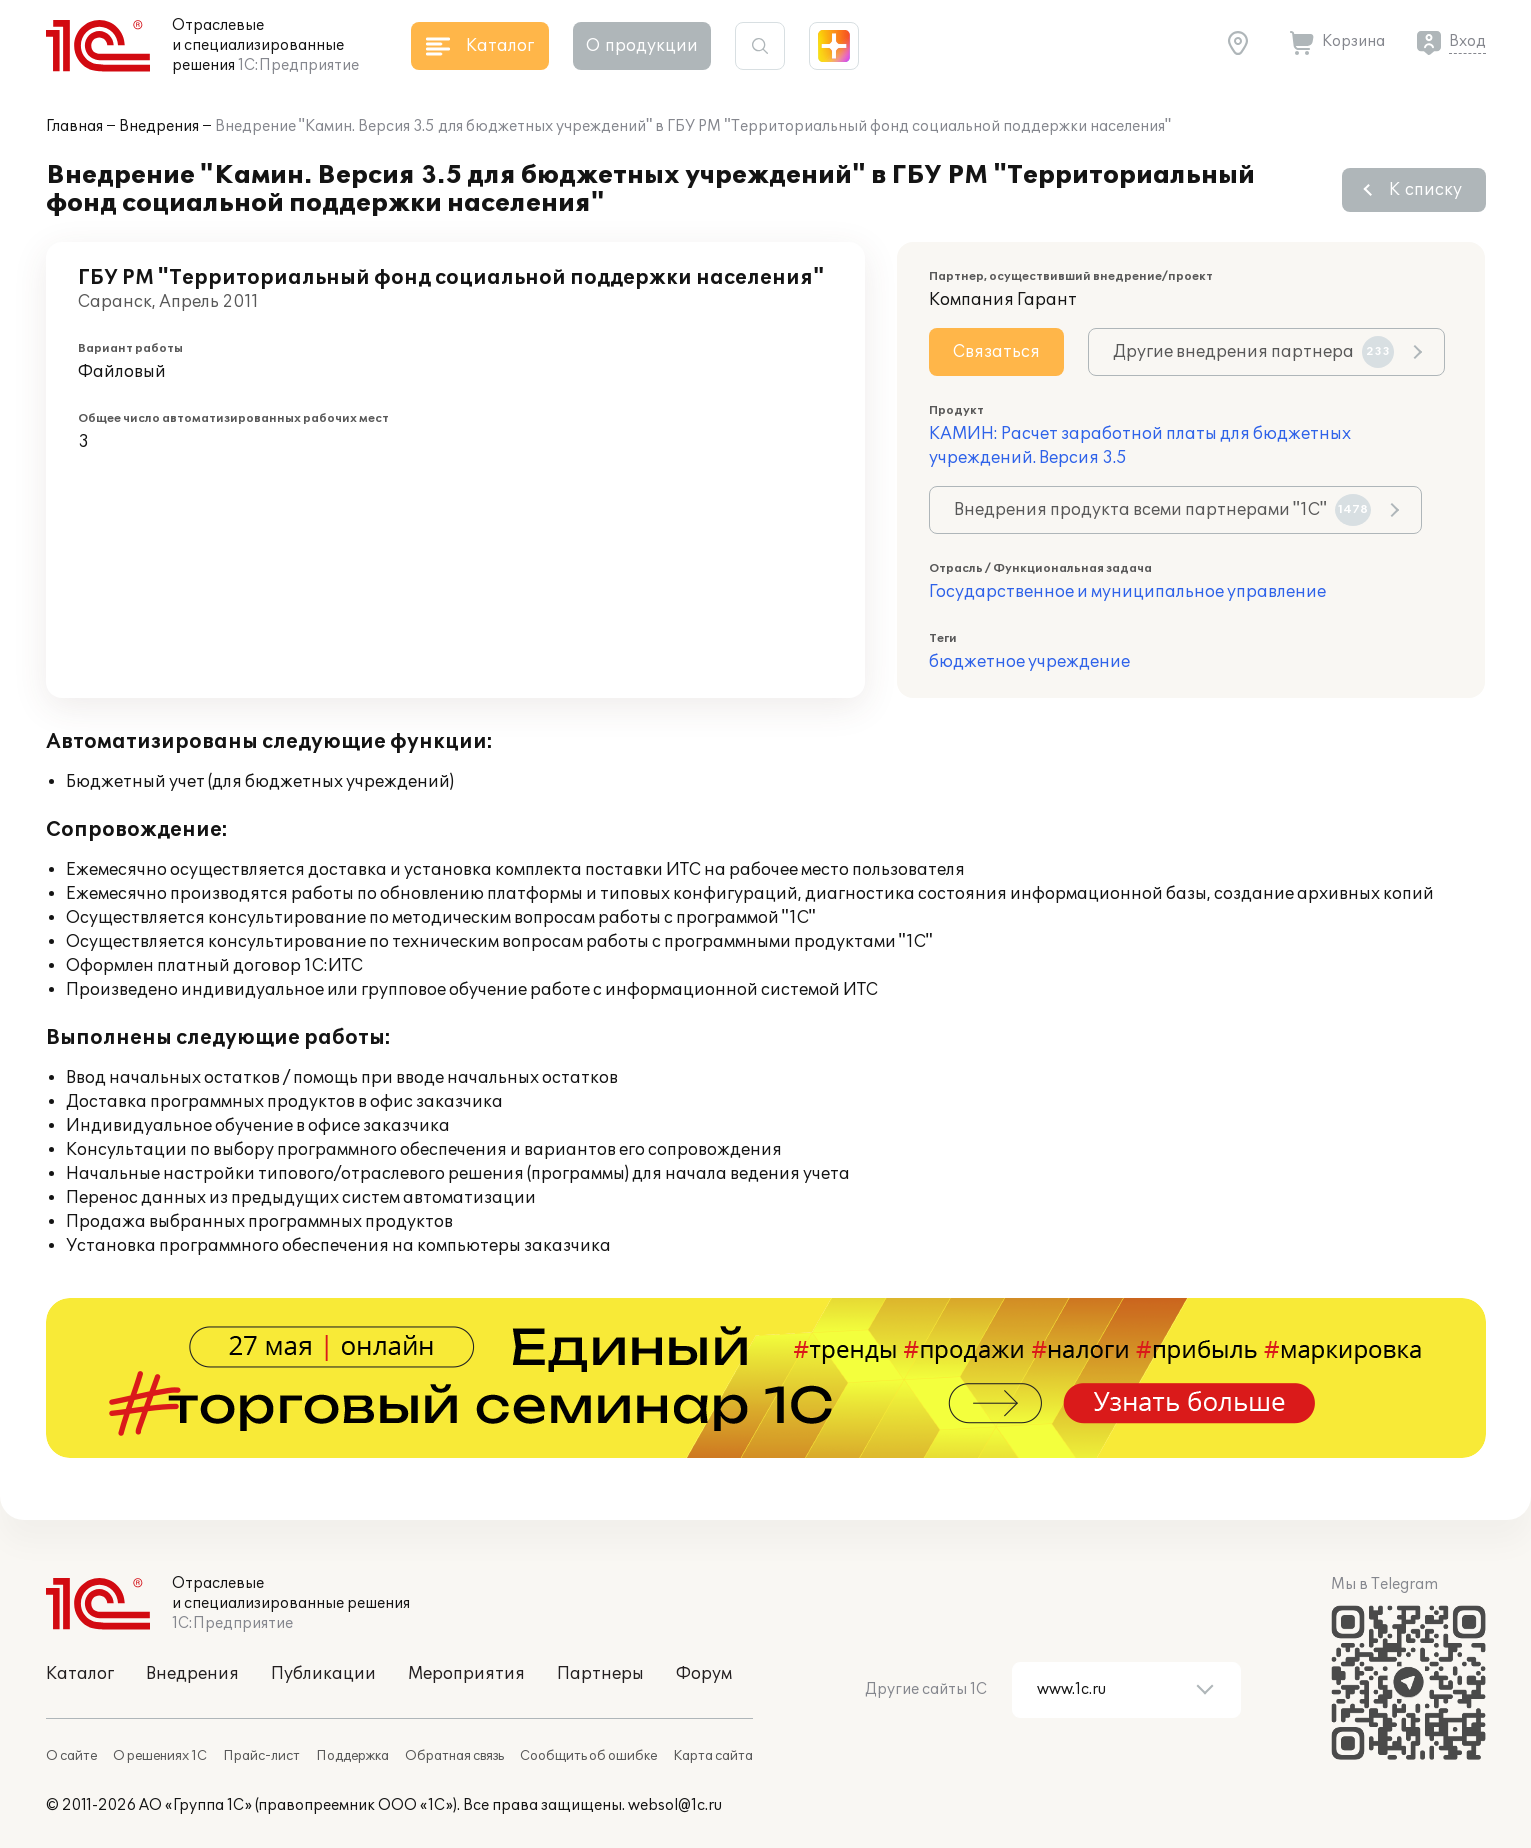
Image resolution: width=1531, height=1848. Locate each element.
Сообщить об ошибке (588, 1756)
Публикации (323, 1674)
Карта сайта (713, 1756)
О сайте (71, 1756)
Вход (1467, 41)
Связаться (996, 352)
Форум (704, 1674)
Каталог (80, 1674)
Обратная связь (454, 1756)
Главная (74, 126)
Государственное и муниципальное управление (1127, 592)
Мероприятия (466, 1674)
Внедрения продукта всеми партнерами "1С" (1162, 510)
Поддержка (352, 1756)
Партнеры (600, 1674)
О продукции (642, 46)
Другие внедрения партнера (1253, 352)
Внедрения (159, 126)
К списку (1425, 190)
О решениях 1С (160, 1756)
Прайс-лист (261, 1756)
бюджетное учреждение (1029, 662)
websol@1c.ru (675, 1805)
